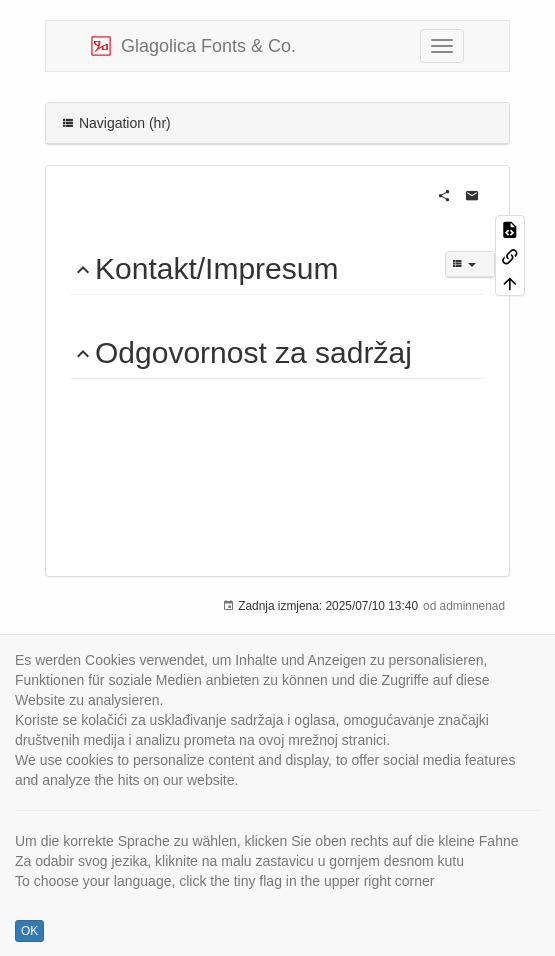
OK (29, 931)
